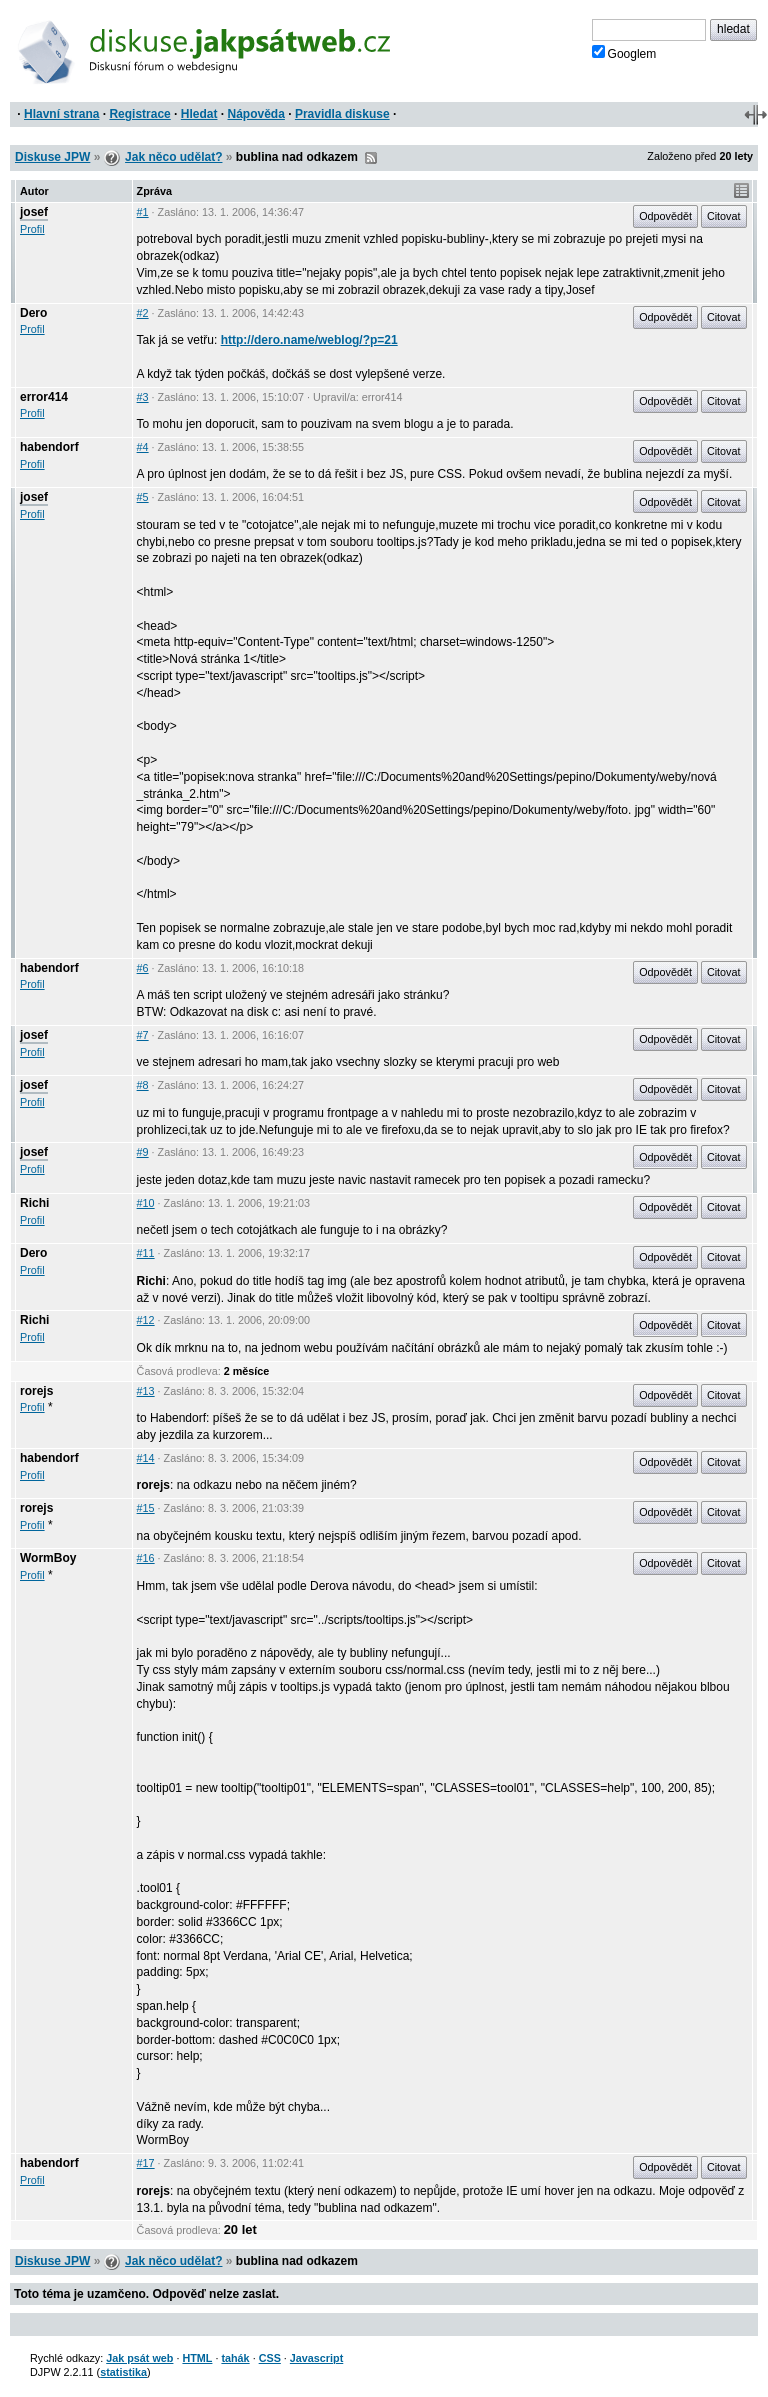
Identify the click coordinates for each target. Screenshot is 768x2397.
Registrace (139, 114)
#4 (143, 447)
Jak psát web (139, 2358)
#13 (146, 1391)
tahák (235, 2358)
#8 (143, 1085)
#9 (143, 1152)
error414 (44, 397)
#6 (143, 968)
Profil (32, 229)
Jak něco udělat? (173, 157)
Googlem (624, 53)
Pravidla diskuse (342, 114)
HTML (197, 2358)
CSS (270, 2358)
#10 (146, 1203)
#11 (146, 1253)
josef (34, 212)
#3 (143, 397)
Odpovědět (665, 216)
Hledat (199, 114)
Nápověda (256, 114)
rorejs (36, 1391)
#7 (143, 1035)
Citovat (724, 216)
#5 (143, 497)
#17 (146, 2163)
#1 (143, 212)
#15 (146, 1508)
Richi (34, 1203)
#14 (146, 1458)
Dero (33, 313)
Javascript (316, 2358)
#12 (146, 1320)
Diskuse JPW (52, 157)
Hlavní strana (61, 114)
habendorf (49, 447)
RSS (371, 158)
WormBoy (48, 1558)
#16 (146, 1558)
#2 (143, 313)
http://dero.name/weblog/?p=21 (309, 340)
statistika (123, 2372)
